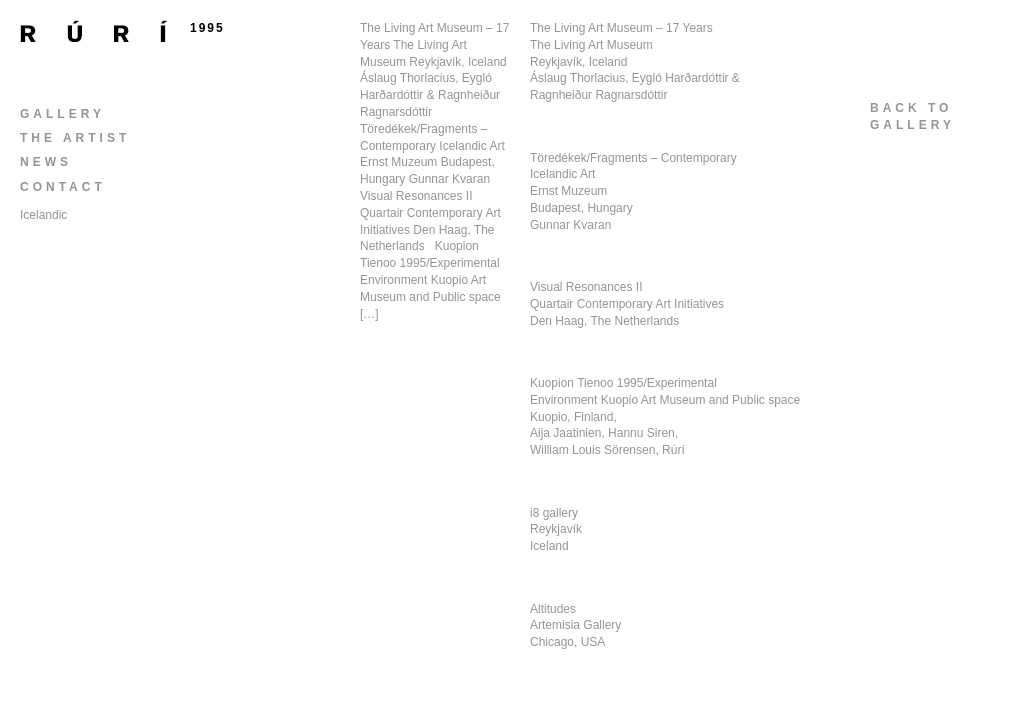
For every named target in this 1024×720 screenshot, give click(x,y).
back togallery (912, 116)
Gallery (62, 114)
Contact (63, 187)
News (46, 162)
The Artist (75, 138)
